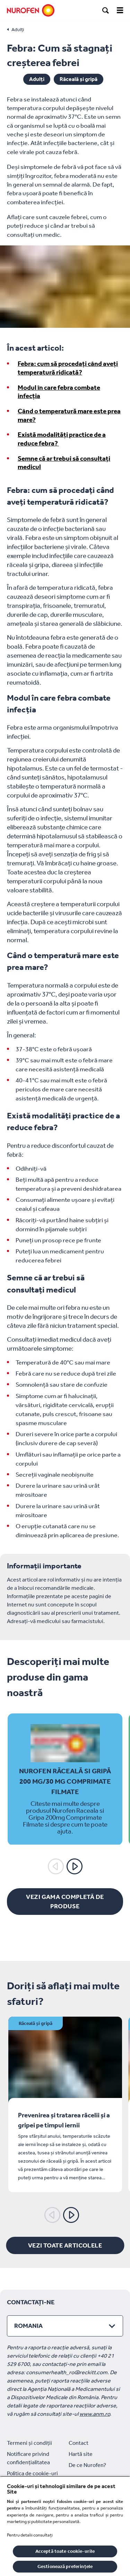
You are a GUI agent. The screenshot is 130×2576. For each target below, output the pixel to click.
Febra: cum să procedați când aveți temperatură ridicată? (68, 368)
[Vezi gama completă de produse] (65, 1901)
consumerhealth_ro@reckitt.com (66, 2372)
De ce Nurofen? (87, 2465)
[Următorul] (75, 1866)
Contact (78, 2443)
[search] (106, 10)
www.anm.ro (94, 2414)
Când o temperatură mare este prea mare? (69, 415)
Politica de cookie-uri (32, 2473)
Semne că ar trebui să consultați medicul (64, 462)
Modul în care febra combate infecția (59, 392)
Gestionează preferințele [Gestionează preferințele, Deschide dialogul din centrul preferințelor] (65, 2566)
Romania (28, 2326)
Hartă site (81, 2454)
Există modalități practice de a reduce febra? (62, 439)
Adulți (36, 79)
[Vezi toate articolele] (65, 2245)
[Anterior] (56, 1866)
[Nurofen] (30, 10)
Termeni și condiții (29, 2443)
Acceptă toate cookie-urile (65, 2551)
